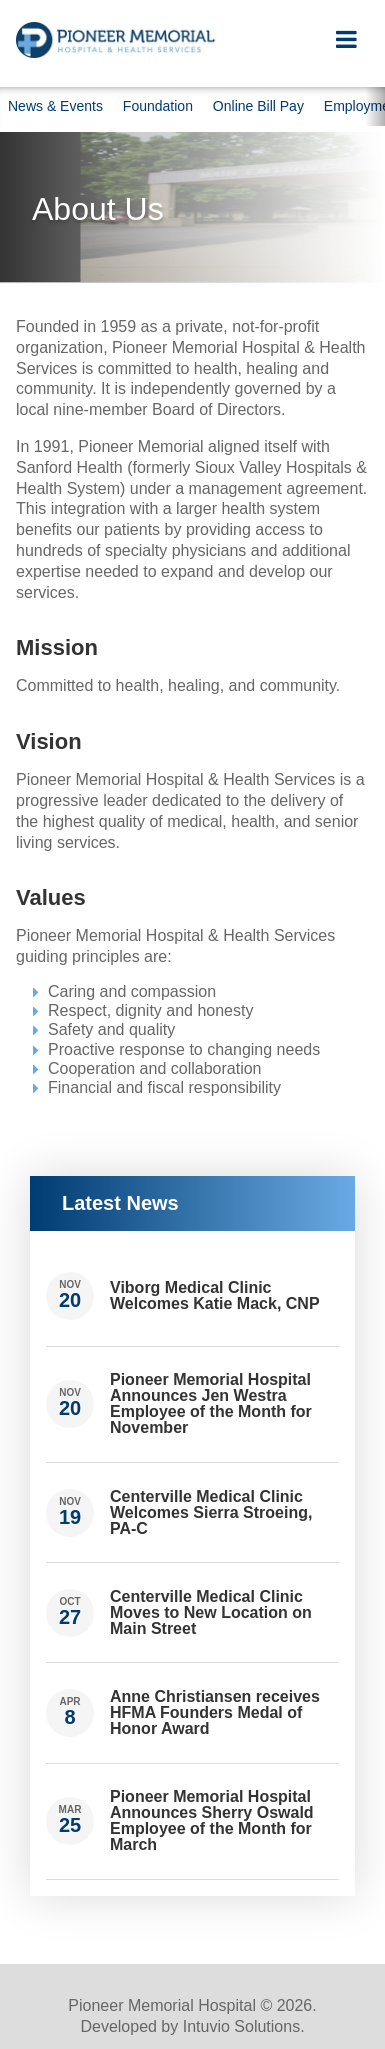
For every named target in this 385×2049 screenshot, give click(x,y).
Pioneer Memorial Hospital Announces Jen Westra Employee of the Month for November (211, 1403)
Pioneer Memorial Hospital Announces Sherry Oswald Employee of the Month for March (212, 1820)
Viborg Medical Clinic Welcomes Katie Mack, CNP (215, 1295)
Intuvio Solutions (241, 2026)
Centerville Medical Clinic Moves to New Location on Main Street (211, 1612)
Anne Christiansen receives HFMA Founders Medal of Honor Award (215, 1712)
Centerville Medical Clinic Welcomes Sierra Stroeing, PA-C (211, 1512)
